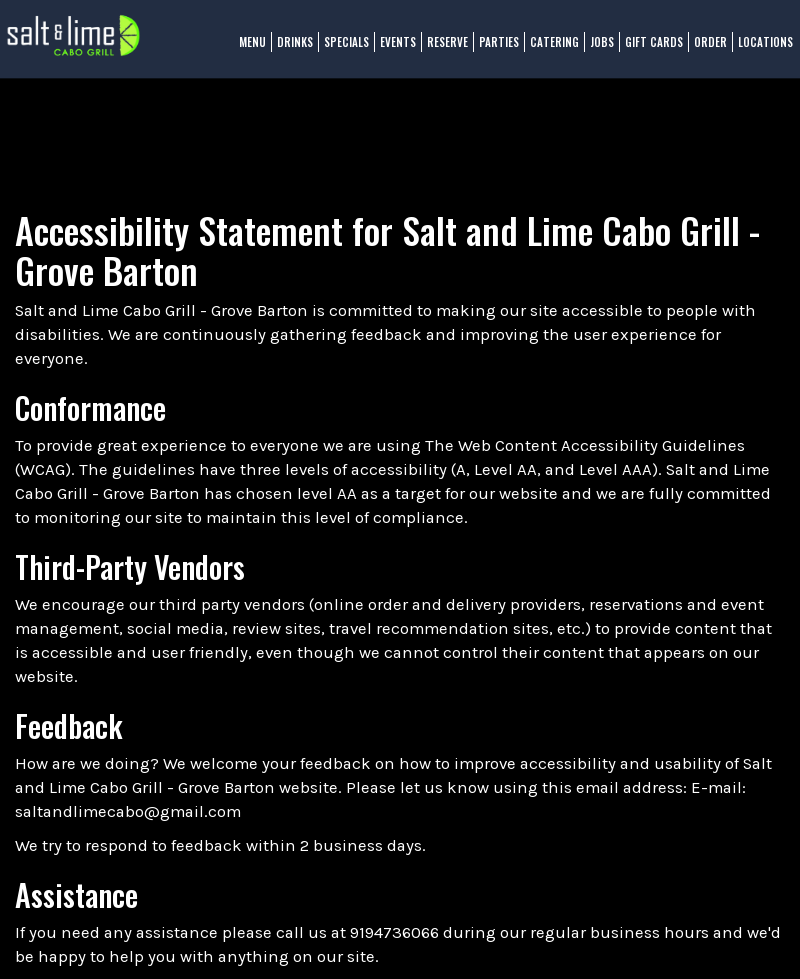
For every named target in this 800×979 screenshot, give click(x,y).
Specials (338, 50)
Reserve (439, 50)
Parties (491, 50)
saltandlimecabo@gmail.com (128, 811)
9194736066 (394, 932)
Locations (757, 50)
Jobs (594, 50)
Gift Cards (646, 50)
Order (702, 50)
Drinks (287, 50)
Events (390, 50)
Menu (244, 50)
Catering (546, 50)
